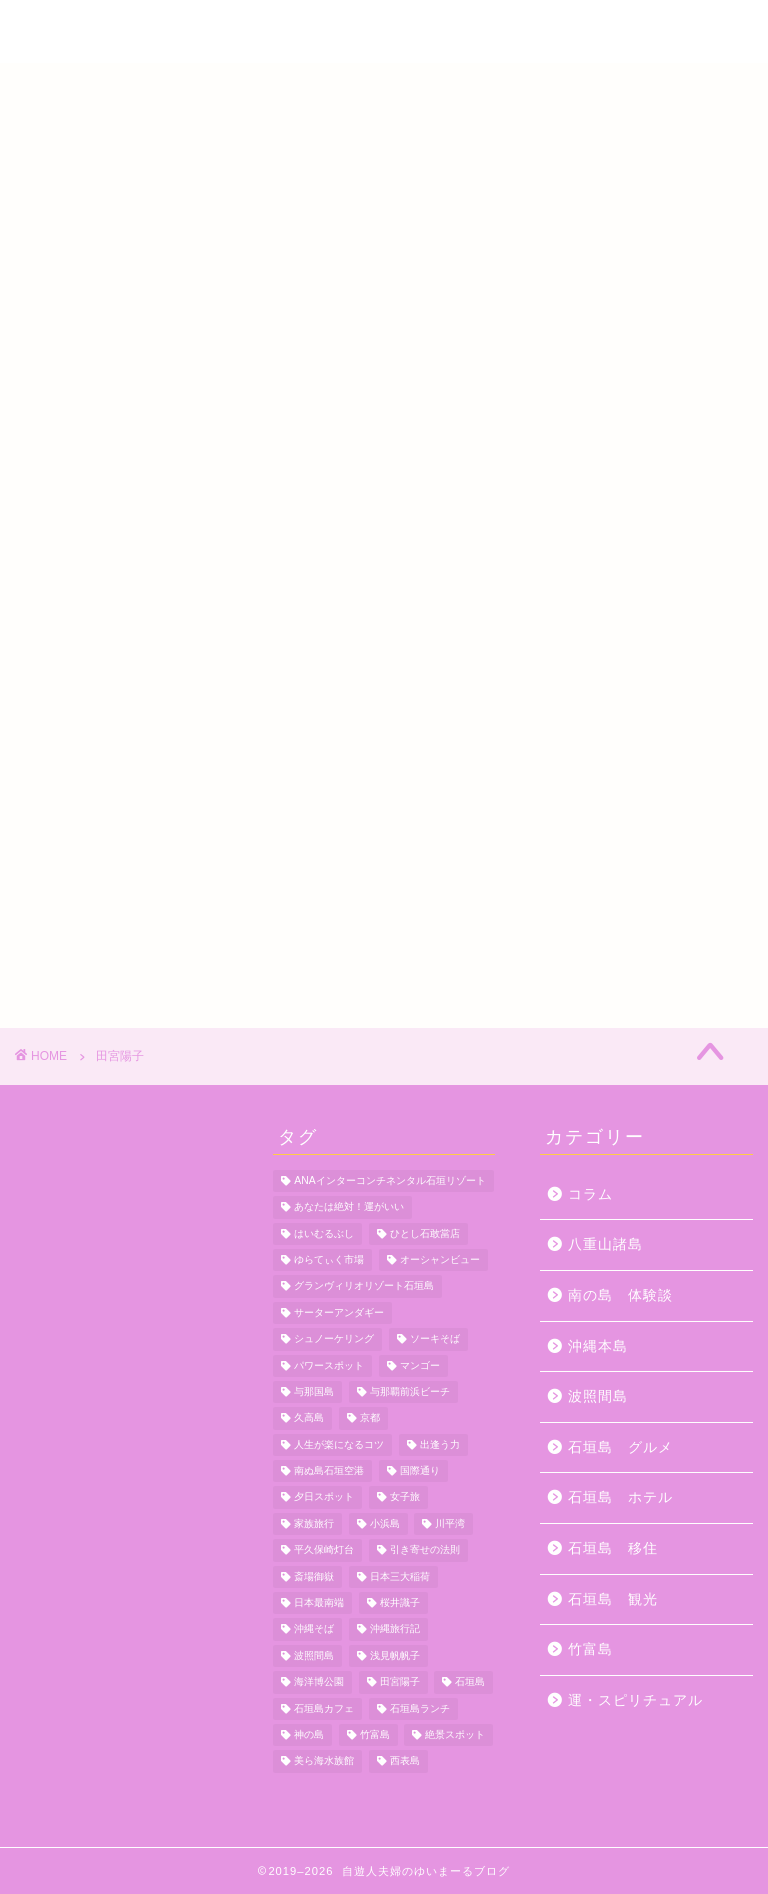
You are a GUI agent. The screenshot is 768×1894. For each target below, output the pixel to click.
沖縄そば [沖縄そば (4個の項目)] (314, 1629)
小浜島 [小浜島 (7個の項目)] (385, 1523)
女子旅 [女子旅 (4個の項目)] (405, 1497)
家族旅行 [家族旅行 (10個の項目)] (314, 1523)
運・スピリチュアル (635, 1700)
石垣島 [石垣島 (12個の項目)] (470, 1682)
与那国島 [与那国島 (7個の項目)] (314, 1391)
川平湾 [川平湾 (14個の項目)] (450, 1523)
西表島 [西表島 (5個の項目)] (405, 1761)
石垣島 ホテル (620, 1497)
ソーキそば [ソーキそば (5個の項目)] (435, 1339)
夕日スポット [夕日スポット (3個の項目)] (324, 1497)
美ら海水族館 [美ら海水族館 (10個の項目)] (324, 1761)
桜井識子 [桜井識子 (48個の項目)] (400, 1602)
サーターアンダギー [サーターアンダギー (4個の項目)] (339, 1312)
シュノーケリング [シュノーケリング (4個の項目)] (334, 1339)
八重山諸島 (605, 1244)
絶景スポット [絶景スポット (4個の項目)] (455, 1734)
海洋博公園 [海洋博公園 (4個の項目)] (319, 1682)
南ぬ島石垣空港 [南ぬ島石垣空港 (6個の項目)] (329, 1470)
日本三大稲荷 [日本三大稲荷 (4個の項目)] (400, 1576)
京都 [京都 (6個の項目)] (370, 1418)
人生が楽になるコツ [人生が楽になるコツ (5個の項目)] (339, 1444)
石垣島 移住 (613, 1548)
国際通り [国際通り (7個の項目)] (420, 1470)
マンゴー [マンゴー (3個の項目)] (420, 1365)
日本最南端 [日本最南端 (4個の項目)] (319, 1602)
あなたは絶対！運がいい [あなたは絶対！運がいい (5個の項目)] (349, 1207)
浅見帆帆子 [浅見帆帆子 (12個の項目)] (395, 1655)
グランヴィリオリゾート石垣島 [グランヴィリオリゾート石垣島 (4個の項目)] (364, 1286)
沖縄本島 (598, 1346)
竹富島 (590, 1649)
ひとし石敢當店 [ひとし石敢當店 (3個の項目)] (425, 1233)
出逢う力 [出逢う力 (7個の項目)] (440, 1444)
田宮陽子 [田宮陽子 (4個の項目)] (400, 1682)
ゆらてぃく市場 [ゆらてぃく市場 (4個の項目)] (329, 1259)
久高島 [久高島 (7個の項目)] (309, 1418)
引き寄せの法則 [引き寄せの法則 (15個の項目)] (425, 1550)
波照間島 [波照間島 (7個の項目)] (314, 1655)
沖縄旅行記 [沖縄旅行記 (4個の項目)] (395, 1629)
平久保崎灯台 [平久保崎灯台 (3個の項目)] (324, 1550)
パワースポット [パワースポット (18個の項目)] (329, 1365)
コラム (590, 1194)
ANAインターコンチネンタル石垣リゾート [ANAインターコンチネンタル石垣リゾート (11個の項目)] (389, 1180)
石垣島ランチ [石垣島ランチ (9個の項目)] (420, 1708)
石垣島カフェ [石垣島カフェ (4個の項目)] (324, 1708)
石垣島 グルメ (620, 1447)
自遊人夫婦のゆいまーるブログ (384, 31)
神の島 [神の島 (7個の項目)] (309, 1734)
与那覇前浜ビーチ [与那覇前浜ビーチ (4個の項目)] (410, 1391)
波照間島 (598, 1396)
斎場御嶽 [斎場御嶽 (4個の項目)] (314, 1576)
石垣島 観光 (613, 1599)
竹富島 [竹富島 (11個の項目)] (375, 1734)
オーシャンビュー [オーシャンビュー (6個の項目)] (440, 1259)
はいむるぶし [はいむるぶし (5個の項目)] (324, 1233)
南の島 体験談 (620, 1295)
